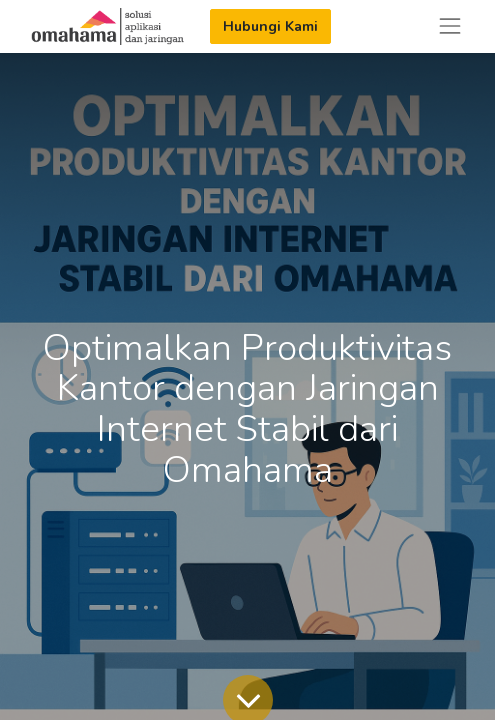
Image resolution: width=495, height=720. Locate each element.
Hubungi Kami (270, 26)
